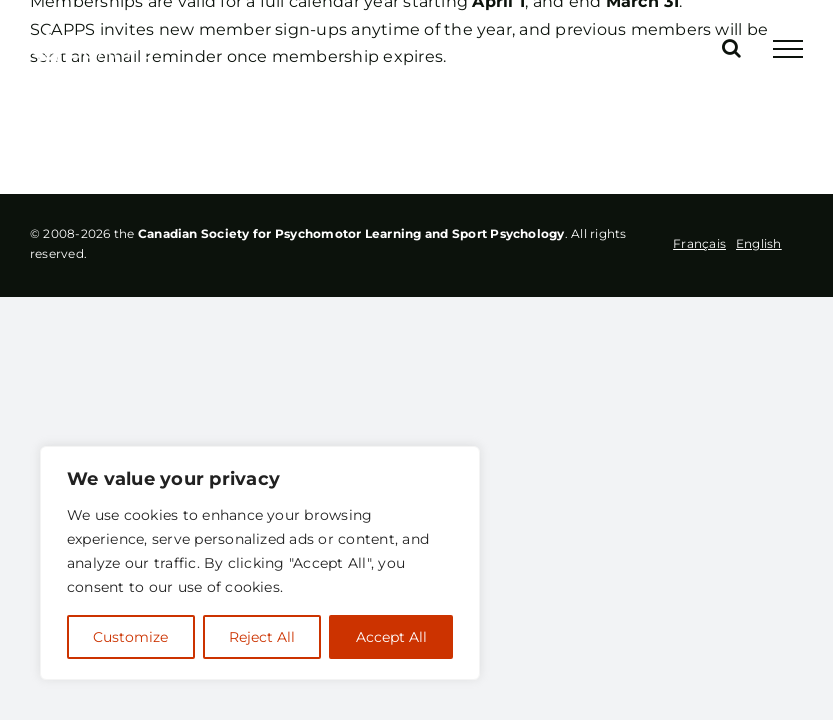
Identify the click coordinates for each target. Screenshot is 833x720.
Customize (130, 637)
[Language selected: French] (732, 244)
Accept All (391, 637)
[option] (759, 243)
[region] (260, 563)
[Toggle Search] (731, 48)
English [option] (759, 243)
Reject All (262, 637)
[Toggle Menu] (788, 49)
